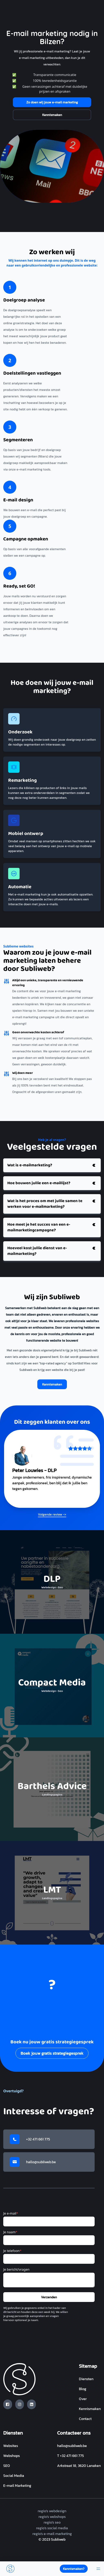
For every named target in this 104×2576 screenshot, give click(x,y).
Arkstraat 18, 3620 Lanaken (79, 2465)
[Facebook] (7, 2404)
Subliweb (58, 2539)
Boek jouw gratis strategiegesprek (52, 2053)
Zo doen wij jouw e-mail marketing (52, 102)
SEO (6, 2465)
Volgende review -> (52, 1514)
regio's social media (52, 2528)
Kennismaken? (73, 2568)
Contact (85, 2418)
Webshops (11, 2455)
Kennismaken (52, 114)
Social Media (13, 2475)
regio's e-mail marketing (52, 2533)
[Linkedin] (31, 2404)
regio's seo (52, 2522)
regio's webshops (52, 2516)
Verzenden (49, 2297)
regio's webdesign (52, 2511)
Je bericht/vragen (49, 2277)
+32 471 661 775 (38, 2139)
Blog (82, 2389)
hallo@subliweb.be (41, 2162)
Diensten (86, 2379)
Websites (10, 2445)
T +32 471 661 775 (70, 2455)
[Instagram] (19, 2404)
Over (83, 2398)
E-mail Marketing (17, 2485)
